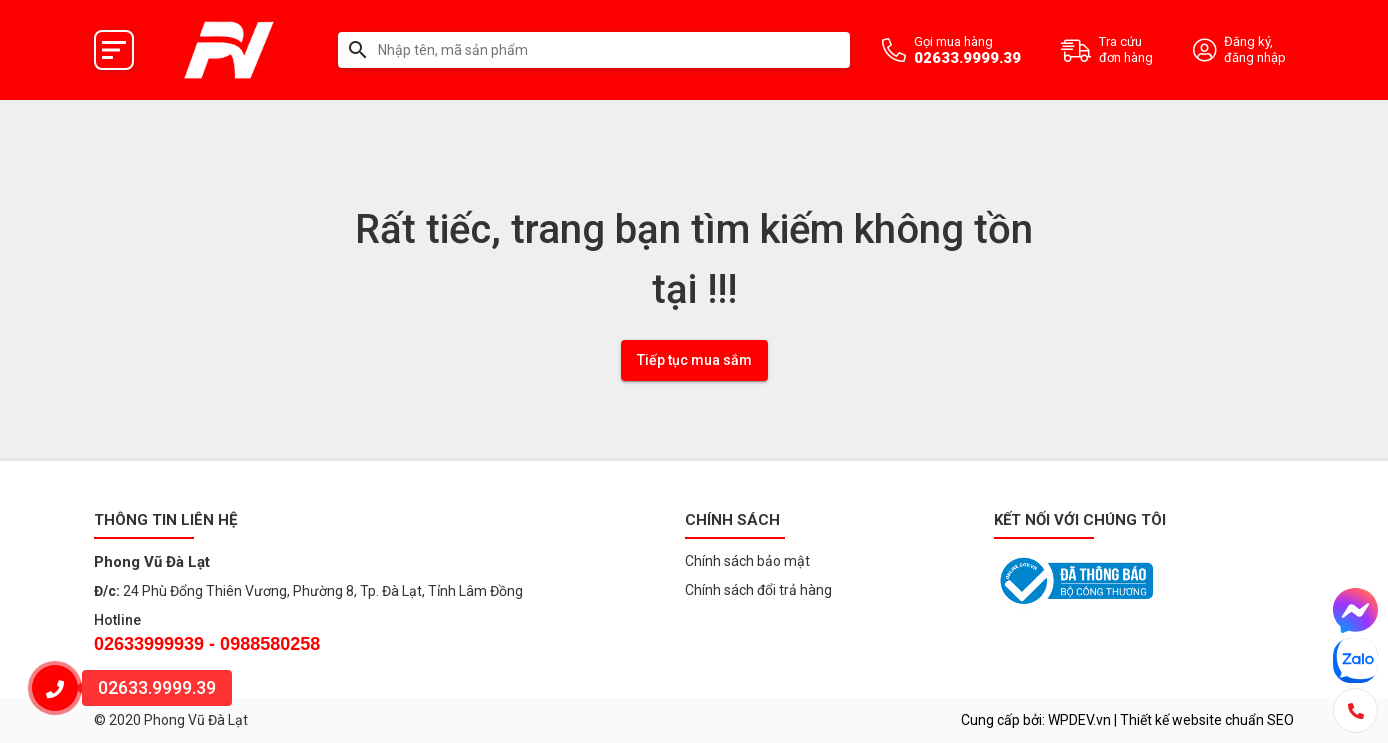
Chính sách (732, 520)
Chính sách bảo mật (747, 561)
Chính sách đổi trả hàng (758, 590)
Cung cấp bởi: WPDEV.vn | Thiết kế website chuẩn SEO (1127, 720)
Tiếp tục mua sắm (694, 360)
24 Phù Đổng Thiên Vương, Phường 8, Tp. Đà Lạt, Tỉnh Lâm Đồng (323, 591)
